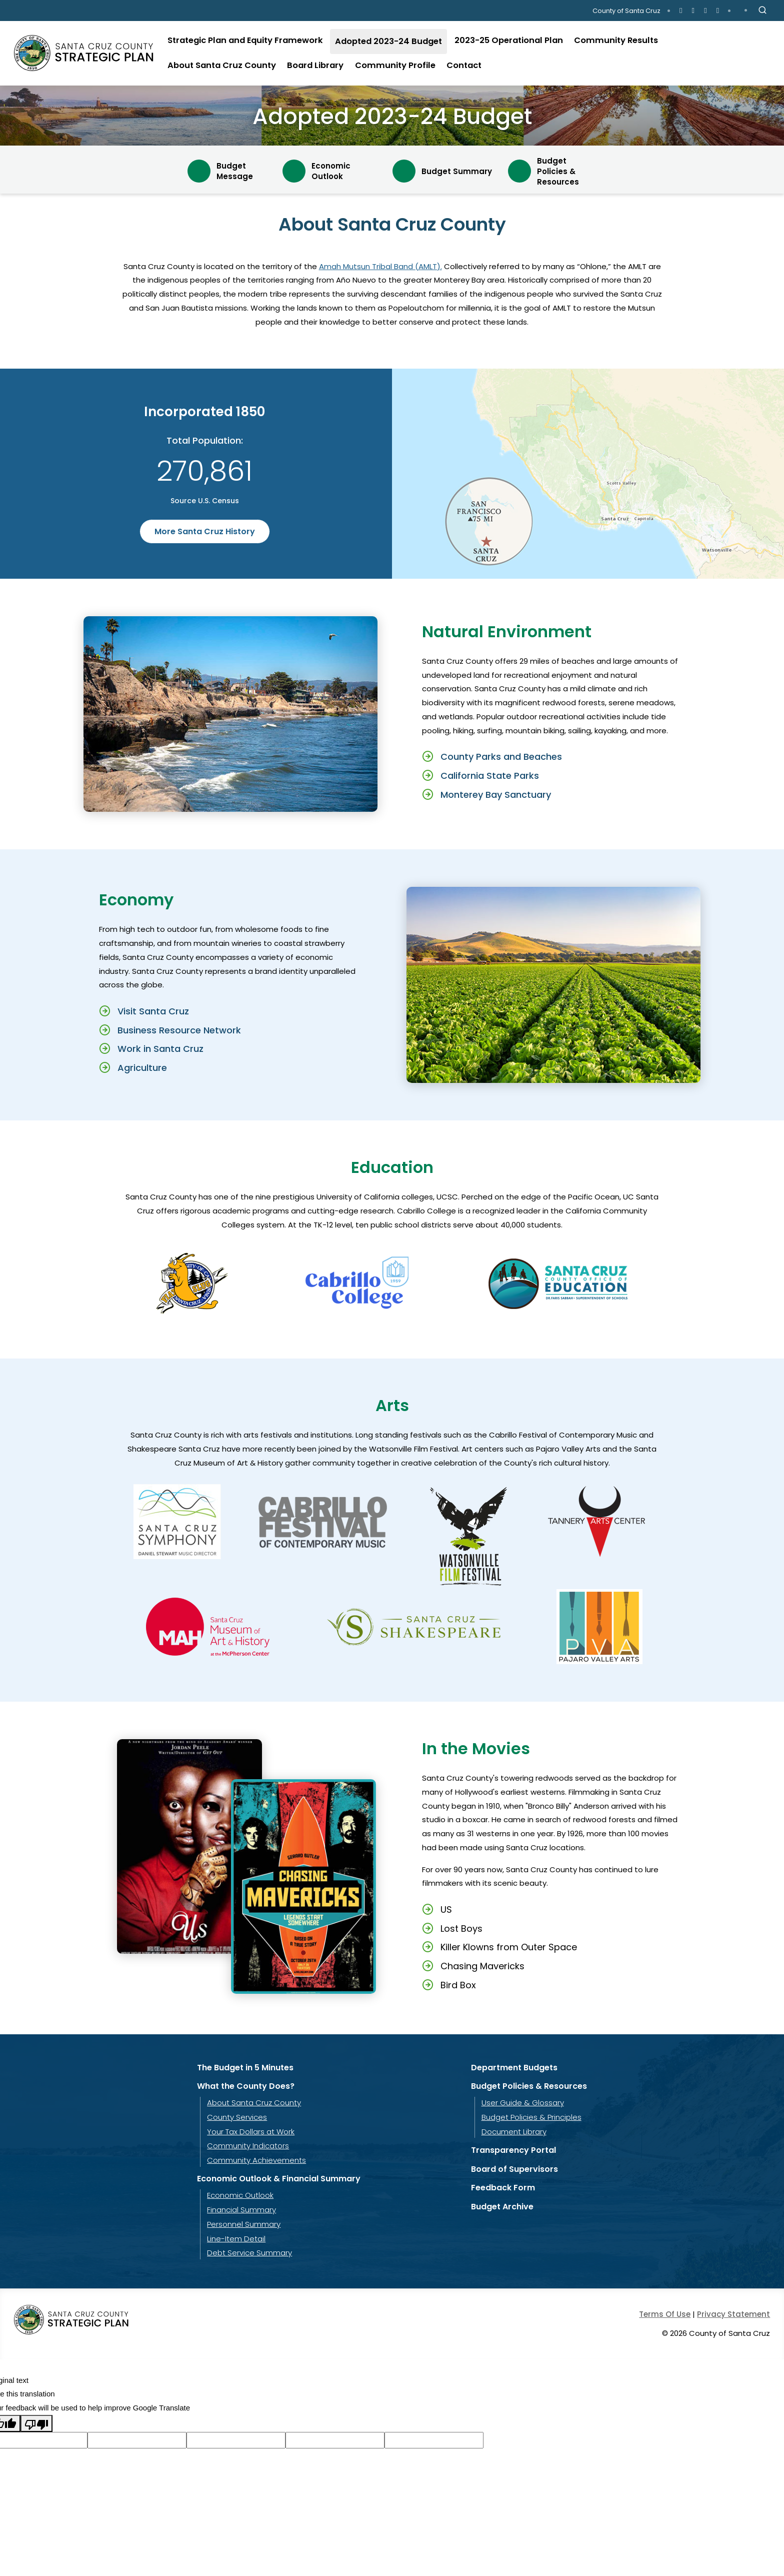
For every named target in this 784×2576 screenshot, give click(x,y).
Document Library (514, 2131)
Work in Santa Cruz (161, 1048)
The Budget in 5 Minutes (245, 2067)
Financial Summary (241, 2209)
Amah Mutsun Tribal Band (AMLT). (380, 266)
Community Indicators (248, 2145)
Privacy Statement (733, 2314)
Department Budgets (514, 2067)
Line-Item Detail (236, 2238)
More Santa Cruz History (204, 531)
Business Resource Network (179, 1030)
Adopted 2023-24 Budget (392, 116)
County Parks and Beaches (501, 756)
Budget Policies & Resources (529, 2086)
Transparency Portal (513, 2150)
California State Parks (489, 775)
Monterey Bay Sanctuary (495, 794)
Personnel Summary (243, 2224)
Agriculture (142, 1067)
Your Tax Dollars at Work (250, 2131)
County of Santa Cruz (626, 11)
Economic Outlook (240, 2195)
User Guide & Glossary (523, 2102)
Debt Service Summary (249, 2252)
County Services (237, 2117)
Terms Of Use (664, 2314)
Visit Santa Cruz (153, 1011)
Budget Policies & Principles (532, 2117)
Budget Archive (502, 2206)
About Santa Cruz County (254, 2102)
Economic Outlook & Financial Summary (278, 2178)
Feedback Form (503, 2187)
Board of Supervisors (514, 2169)
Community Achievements (256, 2160)
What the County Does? (245, 2086)
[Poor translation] (36, 2423)
